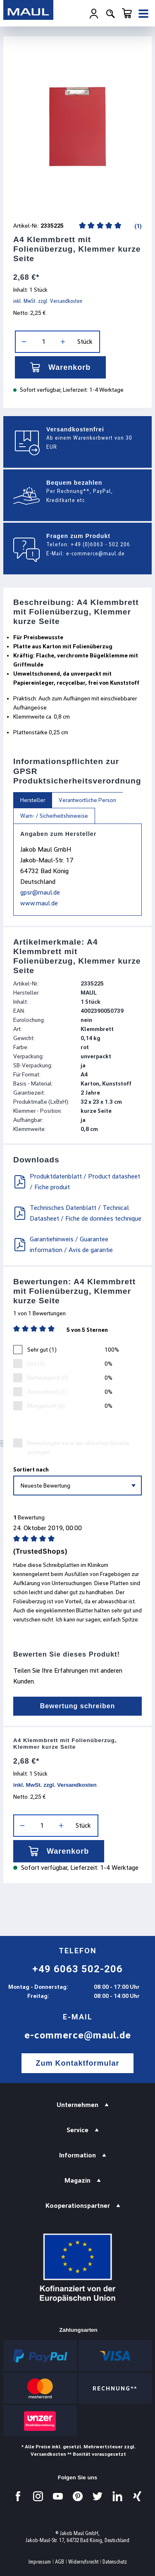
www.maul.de (39, 903)
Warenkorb (60, 367)
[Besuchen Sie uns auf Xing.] (137, 2496)
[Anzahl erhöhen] (63, 341)
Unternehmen (77, 2105)
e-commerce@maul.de (95, 553)
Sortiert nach (31, 1469)
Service (77, 2130)
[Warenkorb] (127, 13)
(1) (137, 226)
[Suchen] (110, 14)
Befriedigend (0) (47, 1377)
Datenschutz (115, 2562)
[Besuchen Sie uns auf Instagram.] (38, 2496)
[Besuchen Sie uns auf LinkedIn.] (117, 2496)
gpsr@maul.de (40, 892)
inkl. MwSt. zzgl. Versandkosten (47, 301)
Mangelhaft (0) (46, 1405)
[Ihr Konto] (94, 14)
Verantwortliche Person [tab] (87, 800)
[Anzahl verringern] (24, 341)
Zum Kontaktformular (77, 2063)
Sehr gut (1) (42, 1349)
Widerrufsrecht (83, 2562)
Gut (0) (36, 1363)
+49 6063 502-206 (77, 1969)
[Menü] (143, 14)
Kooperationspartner (77, 2205)
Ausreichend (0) (47, 1391)
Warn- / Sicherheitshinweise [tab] (54, 816)
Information (77, 2155)
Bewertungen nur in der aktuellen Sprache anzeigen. (78, 1447)
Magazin (77, 2180)
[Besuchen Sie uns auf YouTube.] (58, 2496)
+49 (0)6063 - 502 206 (100, 544)
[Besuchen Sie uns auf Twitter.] (97, 2496)
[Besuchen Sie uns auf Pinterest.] (77, 2496)
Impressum (40, 2562)
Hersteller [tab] (32, 800)
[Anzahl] (43, 342)
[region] (77, 127)
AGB (59, 2562)
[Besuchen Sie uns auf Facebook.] (18, 2496)
